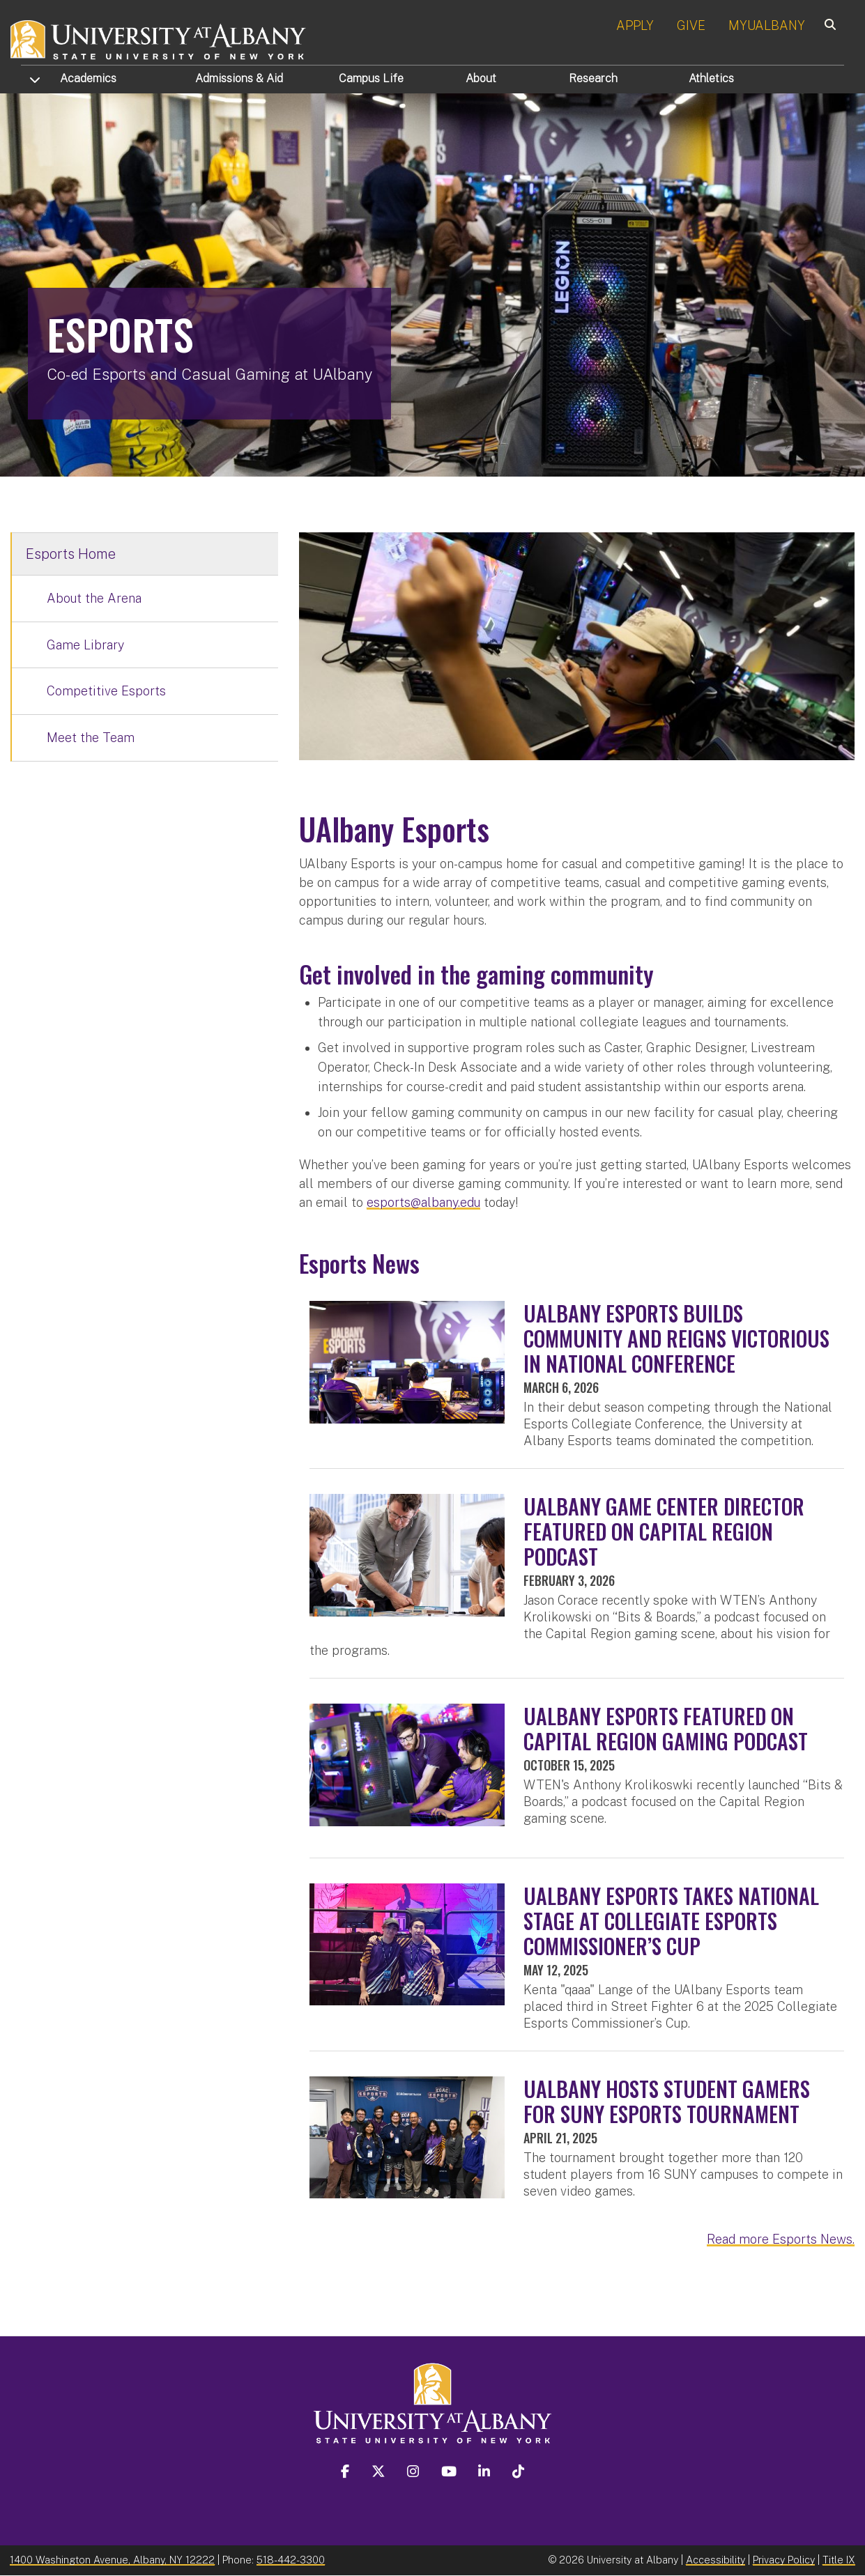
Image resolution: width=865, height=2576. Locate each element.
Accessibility (715, 2560)
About (481, 78)
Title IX (838, 2560)
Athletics (711, 78)
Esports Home (71, 554)
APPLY (635, 25)
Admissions (239, 78)
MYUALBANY (766, 25)
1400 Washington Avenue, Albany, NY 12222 (112, 2560)
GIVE (691, 25)
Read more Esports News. (781, 2239)
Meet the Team (91, 737)
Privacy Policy (784, 2560)
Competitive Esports (106, 691)
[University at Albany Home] (158, 38)
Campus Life (371, 78)
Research (593, 78)
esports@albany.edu (423, 1202)
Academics (88, 78)
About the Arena (94, 598)
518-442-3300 (291, 2560)
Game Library (85, 645)
